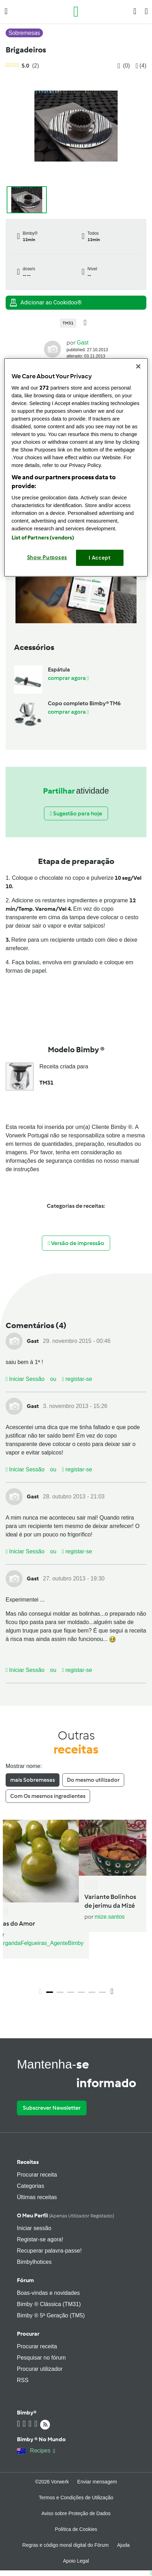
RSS (22, 2380)
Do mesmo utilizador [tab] (93, 1779)
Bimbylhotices (34, 2262)
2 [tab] (60, 1992)
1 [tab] (49, 1992)
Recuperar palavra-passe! (49, 2251)
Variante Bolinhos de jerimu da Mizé (110, 1901)
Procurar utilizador (40, 2369)
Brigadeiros (26, 50)
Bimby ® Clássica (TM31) (49, 2304)
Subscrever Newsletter (52, 2107)
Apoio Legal (76, 2561)
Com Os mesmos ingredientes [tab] (48, 1796)
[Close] (138, 366)
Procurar (28, 2333)
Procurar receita (37, 2175)
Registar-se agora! (40, 2239)
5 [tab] (91, 1992)
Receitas (28, 2162)
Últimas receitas (37, 2197)
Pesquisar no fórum (41, 2358)
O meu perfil (65, 2215)
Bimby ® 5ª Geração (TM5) (51, 2315)
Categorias (30, 2186)
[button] (6, 11)
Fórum (25, 2280)
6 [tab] (102, 1992)
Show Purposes (47, 557)
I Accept (100, 558)
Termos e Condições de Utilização (76, 2497)
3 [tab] (70, 1992)
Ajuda (123, 2545)
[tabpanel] (76, 1909)
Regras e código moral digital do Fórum (66, 2545)
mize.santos (110, 1917)
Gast (83, 343)
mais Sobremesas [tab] (32, 1779)
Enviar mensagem (97, 2482)
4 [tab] (81, 1992)
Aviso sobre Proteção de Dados (76, 2513)
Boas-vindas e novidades (48, 2293)
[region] (76, 467)
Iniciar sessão (34, 2228)
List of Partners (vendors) (43, 538)
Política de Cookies (76, 2529)
